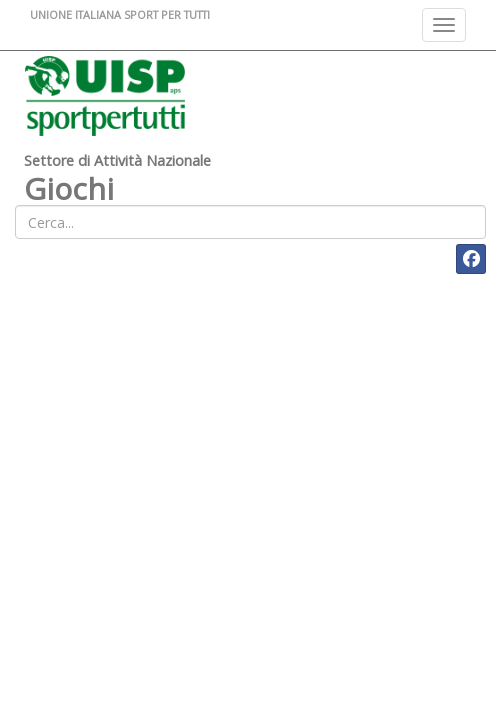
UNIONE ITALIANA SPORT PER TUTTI (120, 14)
